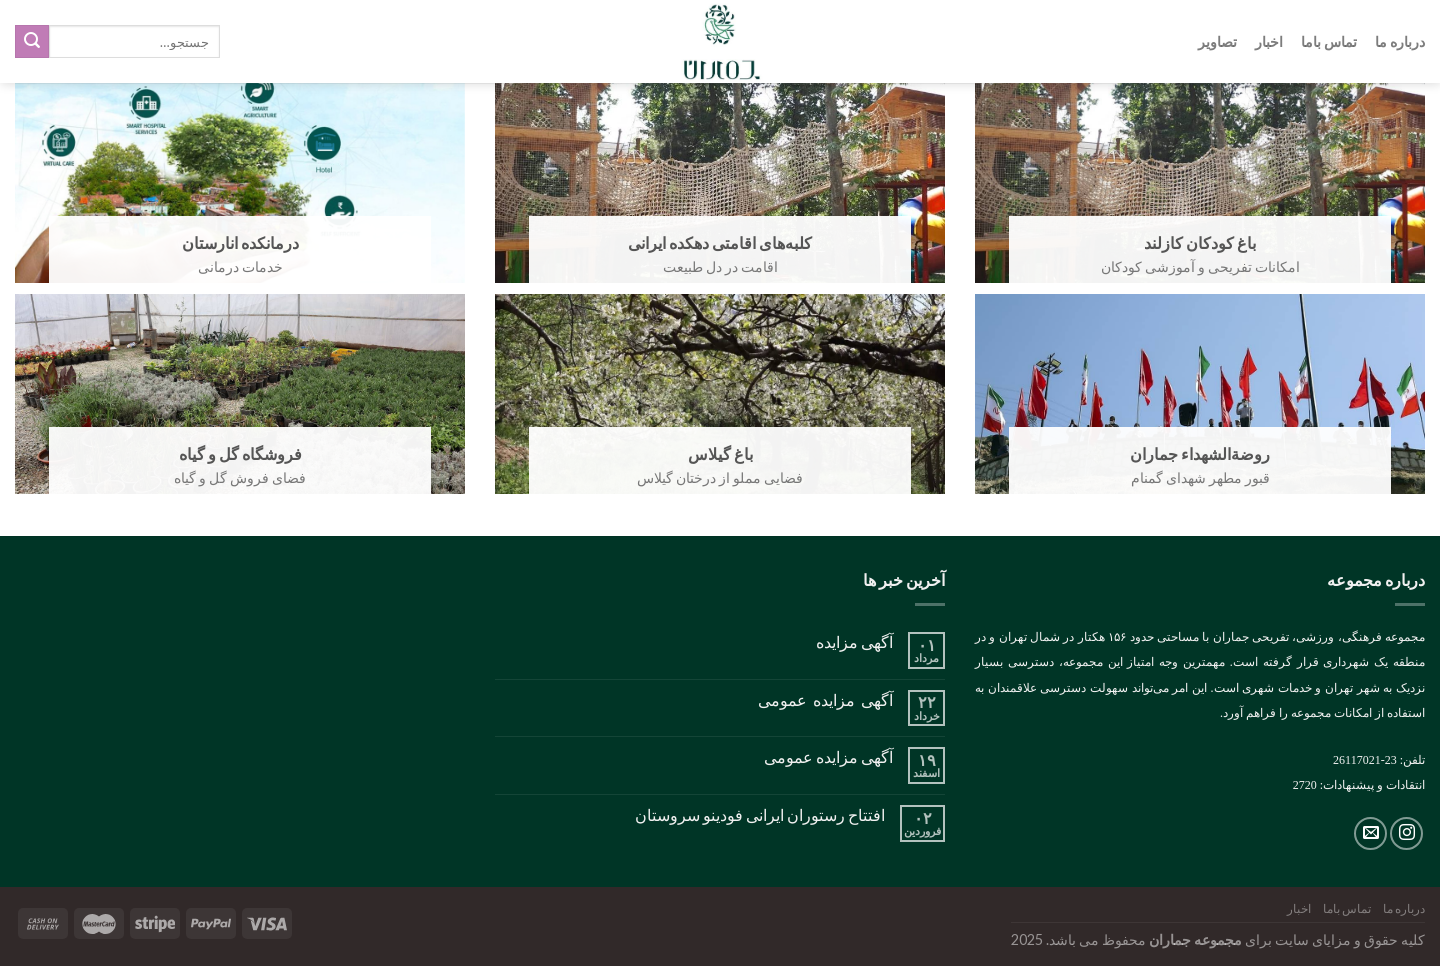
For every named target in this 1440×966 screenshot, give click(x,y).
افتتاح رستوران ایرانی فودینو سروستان (760, 814)
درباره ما (1400, 41)
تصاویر (1217, 41)
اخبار (1269, 41)
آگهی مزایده (854, 641)
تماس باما (1329, 41)
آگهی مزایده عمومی (825, 699)
